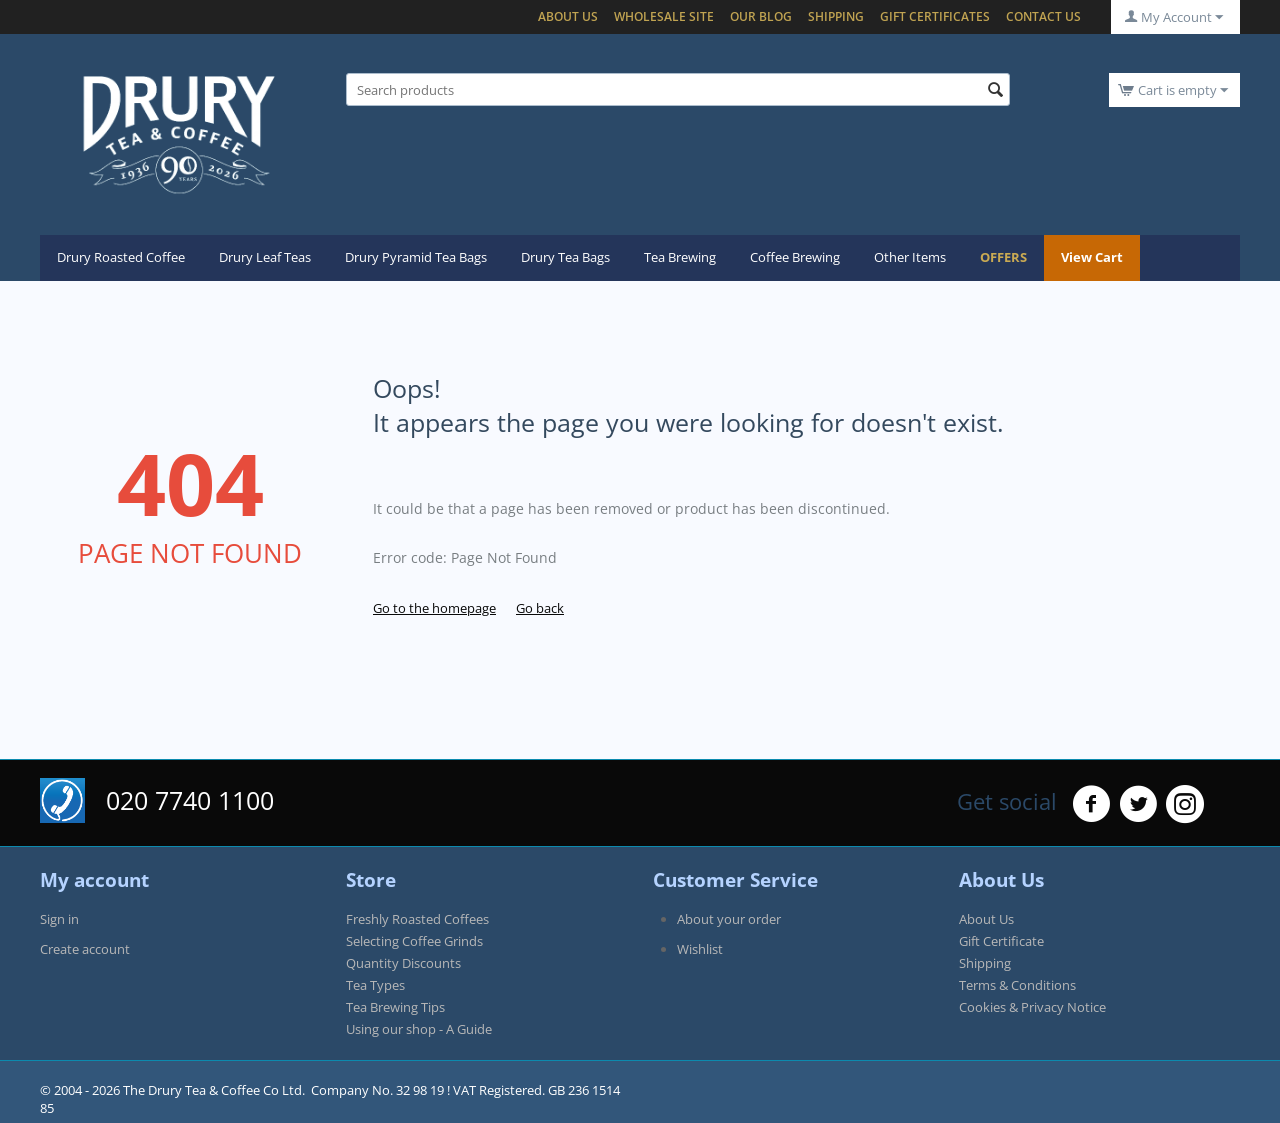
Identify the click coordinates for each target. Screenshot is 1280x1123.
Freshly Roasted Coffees (417, 919)
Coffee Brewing (795, 257)
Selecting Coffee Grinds (414, 941)
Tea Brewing (680, 257)
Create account (85, 949)
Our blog (761, 16)
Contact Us (1043, 16)
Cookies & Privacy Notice (1032, 1007)
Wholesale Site (664, 16)
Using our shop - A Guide (419, 1029)
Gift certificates (935, 16)
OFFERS (1003, 257)
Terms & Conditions (1017, 985)
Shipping (836, 16)
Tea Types (375, 985)
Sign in (59, 919)
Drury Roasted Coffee (121, 257)
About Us (568, 16)
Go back (540, 608)
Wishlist (700, 949)
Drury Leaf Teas (265, 257)
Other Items (910, 257)
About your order (729, 919)
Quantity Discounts (403, 963)
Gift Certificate (1001, 941)
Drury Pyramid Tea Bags (416, 257)
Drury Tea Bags (565, 257)
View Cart (1092, 257)
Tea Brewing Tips (395, 1007)
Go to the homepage (434, 608)
